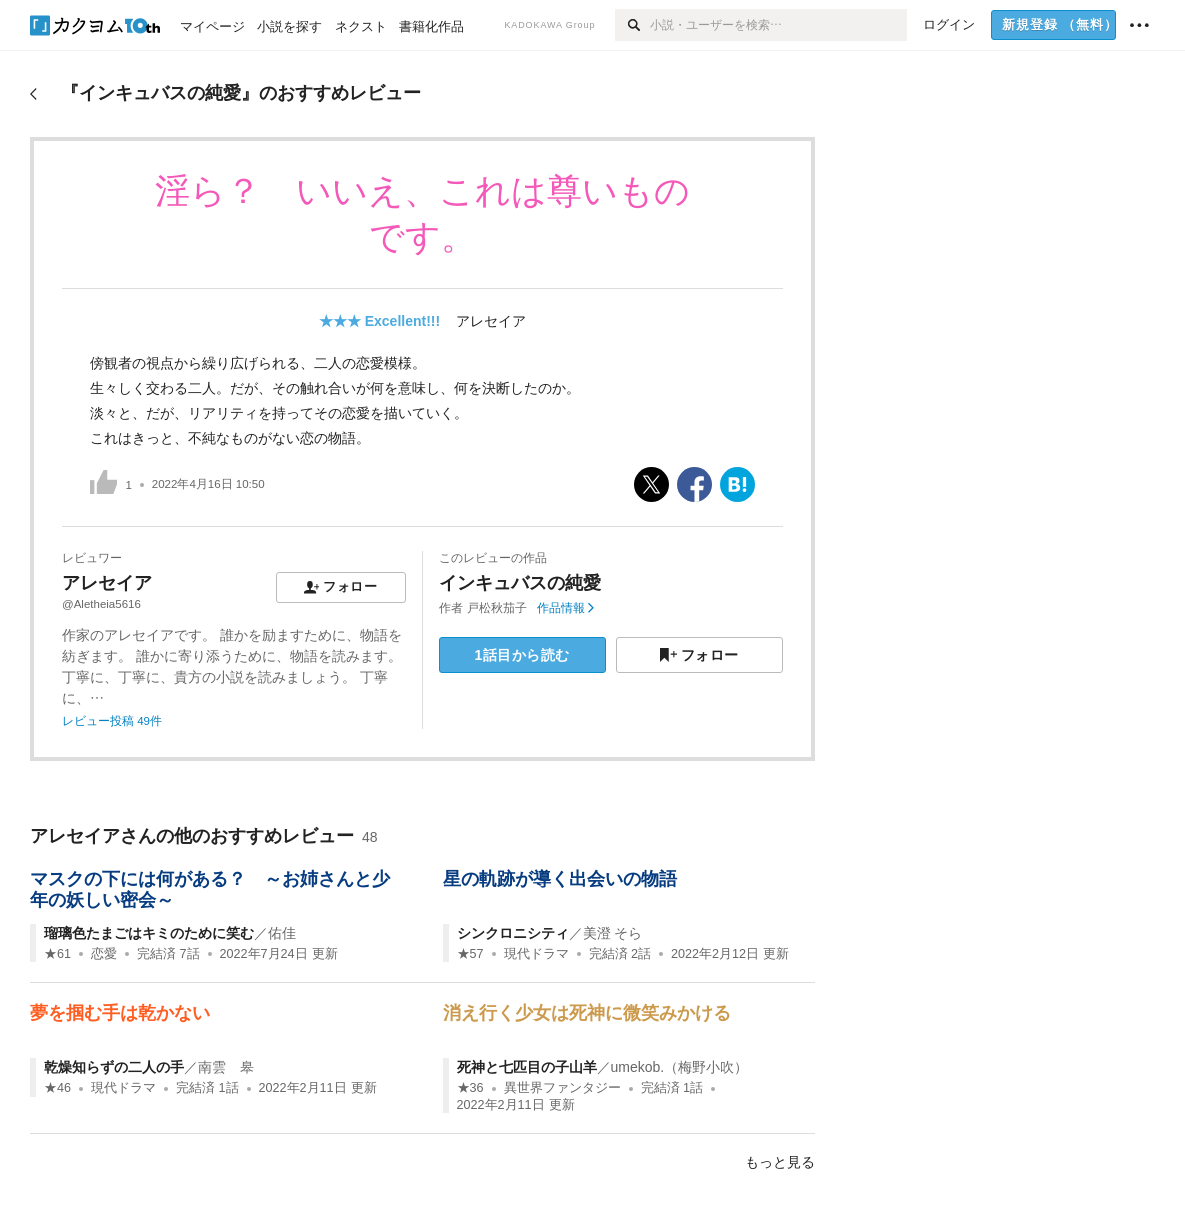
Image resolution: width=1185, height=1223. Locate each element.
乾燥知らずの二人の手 (114, 1067)
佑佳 (282, 933)
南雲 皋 (226, 1067)
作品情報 (565, 608)
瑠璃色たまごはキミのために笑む (149, 933)
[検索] (632, 25)
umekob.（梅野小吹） (680, 1067)
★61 (57, 954)
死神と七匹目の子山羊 (527, 1067)
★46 (57, 1088)
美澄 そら (613, 933)
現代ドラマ (536, 954)
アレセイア (491, 321)
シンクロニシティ (513, 933)
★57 (470, 954)
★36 (470, 1088)
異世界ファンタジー (562, 1088)
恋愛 (104, 954)
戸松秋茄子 (497, 608)
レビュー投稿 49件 (112, 721)
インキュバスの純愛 (520, 583)
